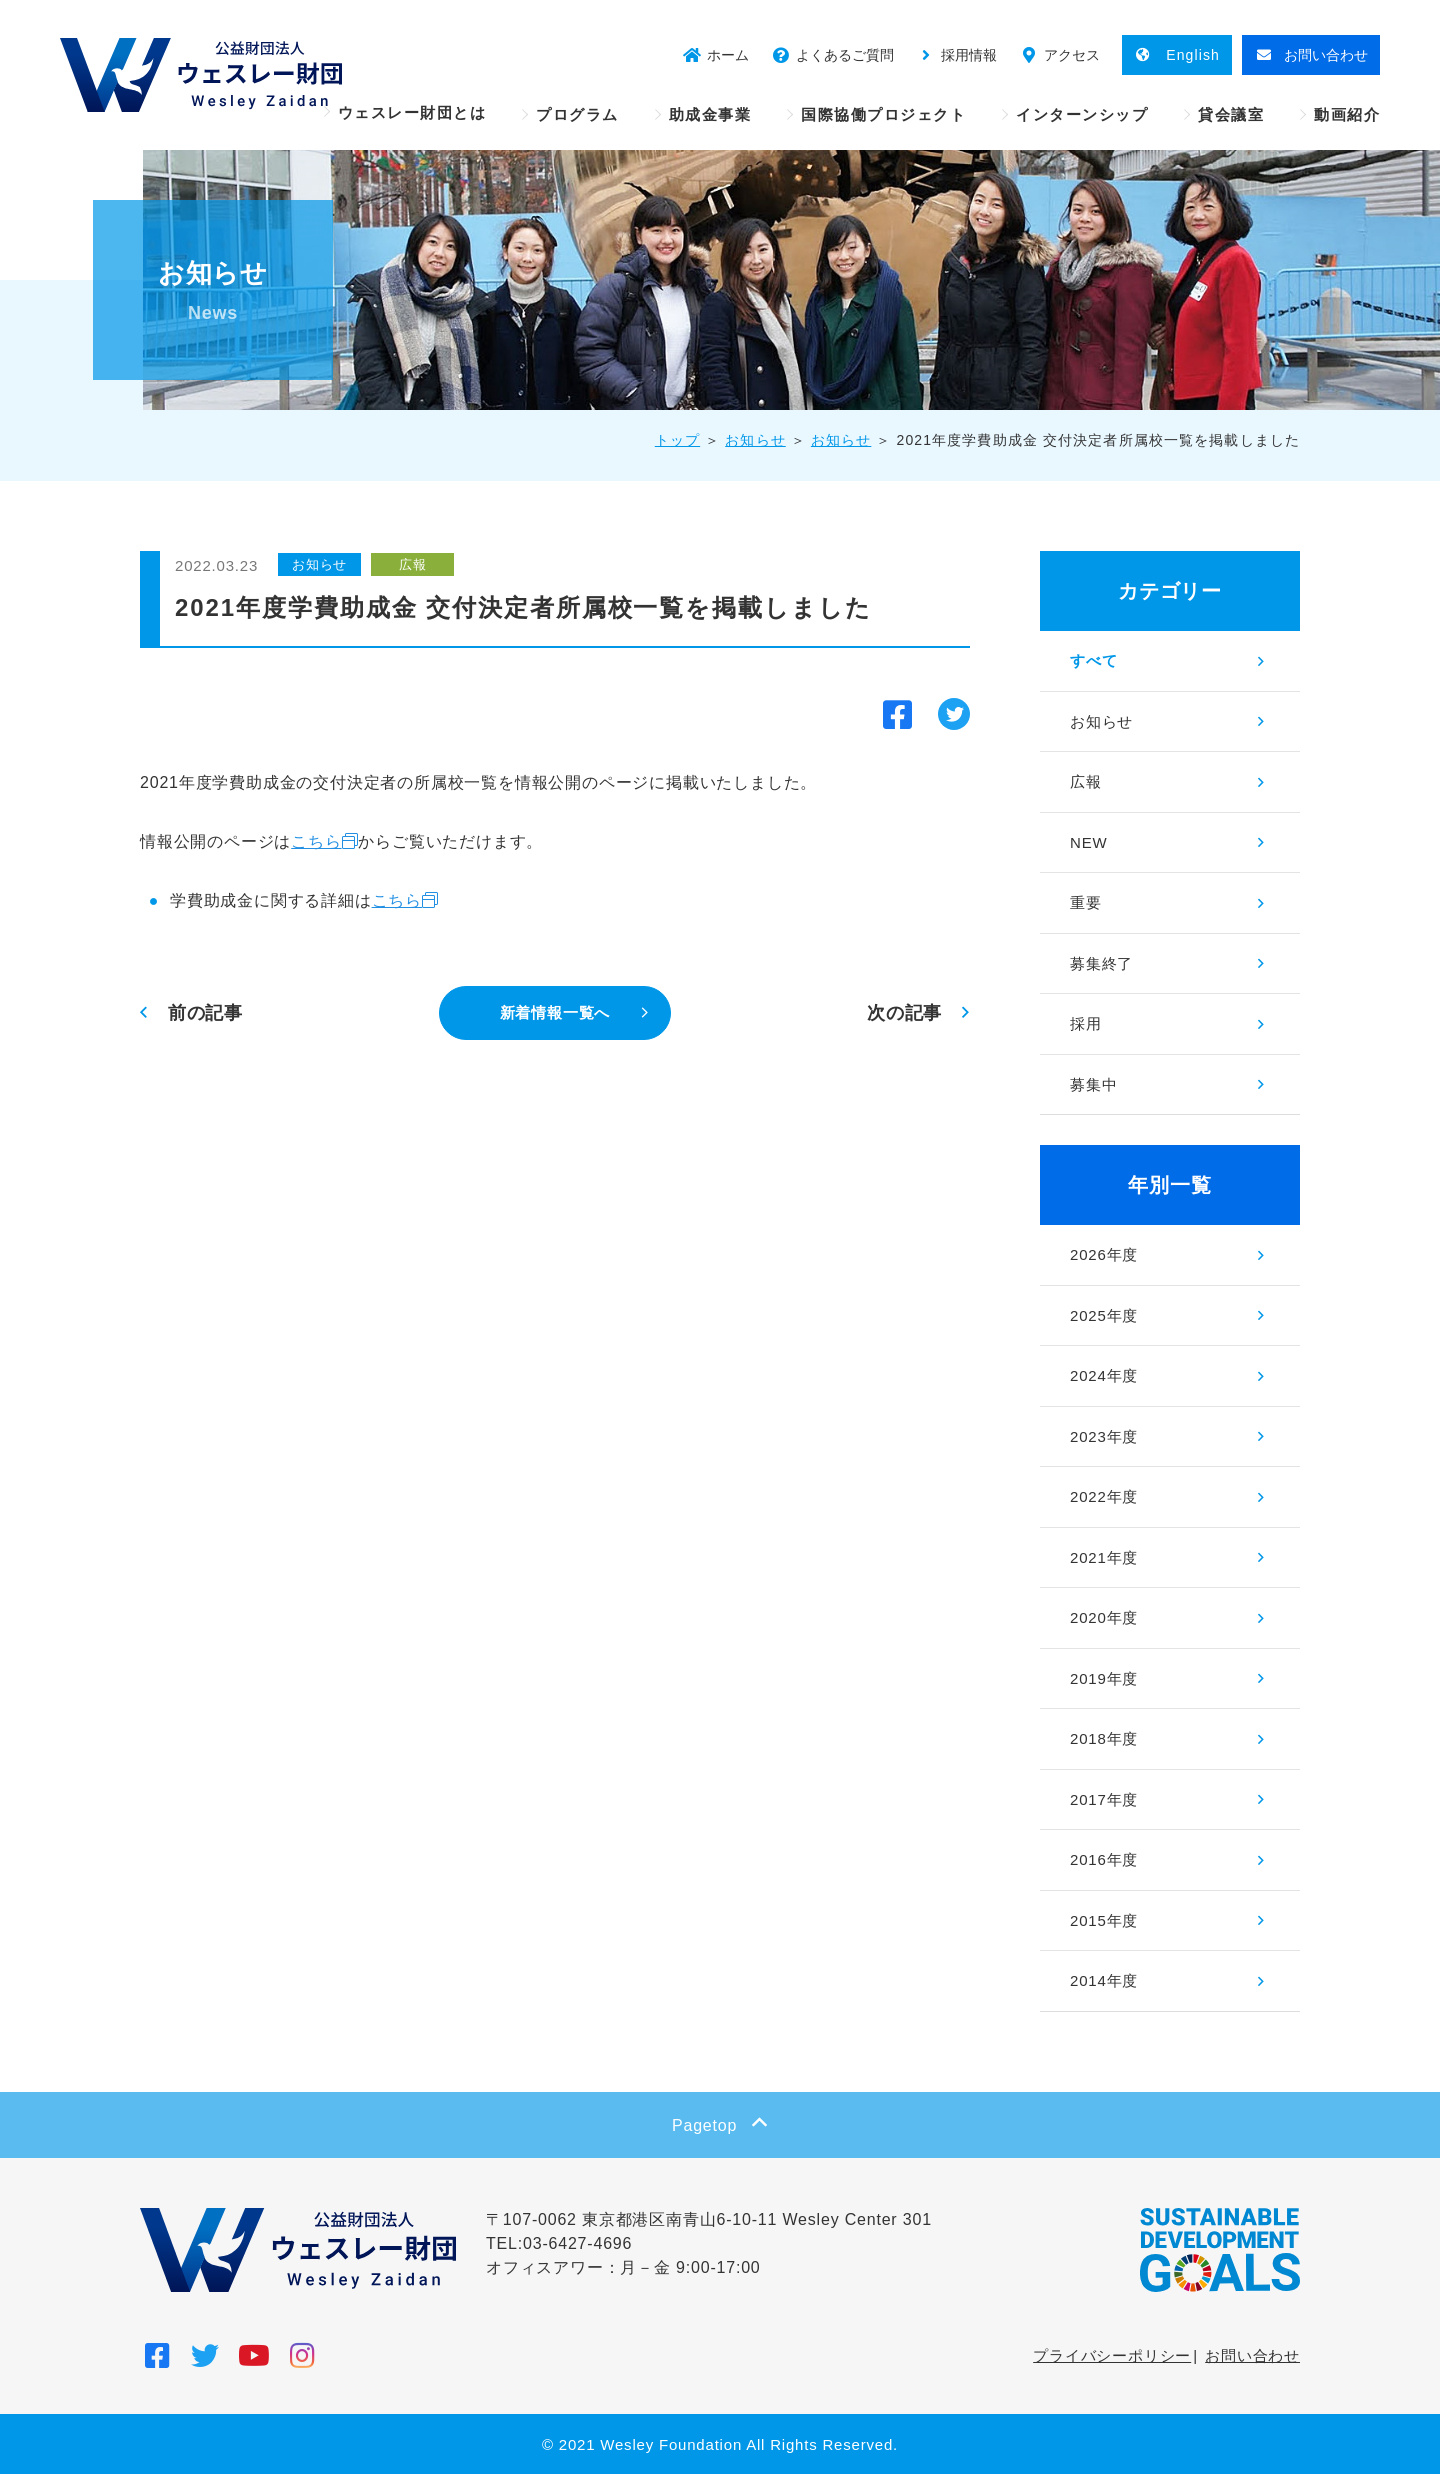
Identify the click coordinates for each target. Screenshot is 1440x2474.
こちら (316, 841)
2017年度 (1104, 1799)
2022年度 (1104, 1496)
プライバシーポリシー (1112, 2355)
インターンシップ (1082, 114)
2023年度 (1104, 1436)
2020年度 (1104, 1617)
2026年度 (1104, 1254)
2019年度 (1104, 1678)
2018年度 (1104, 1738)
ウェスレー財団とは (412, 112)
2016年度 (1104, 1859)
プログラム (577, 114)
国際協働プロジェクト (883, 114)
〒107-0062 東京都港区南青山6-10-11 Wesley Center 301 (709, 2219)
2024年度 (1104, 1375)
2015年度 (1104, 1920)
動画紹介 (1347, 114)
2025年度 (1104, 1315)
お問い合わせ (1252, 2355)
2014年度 (1104, 1980)
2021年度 (1104, 1557)
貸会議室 (1231, 114)
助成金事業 (710, 114)
